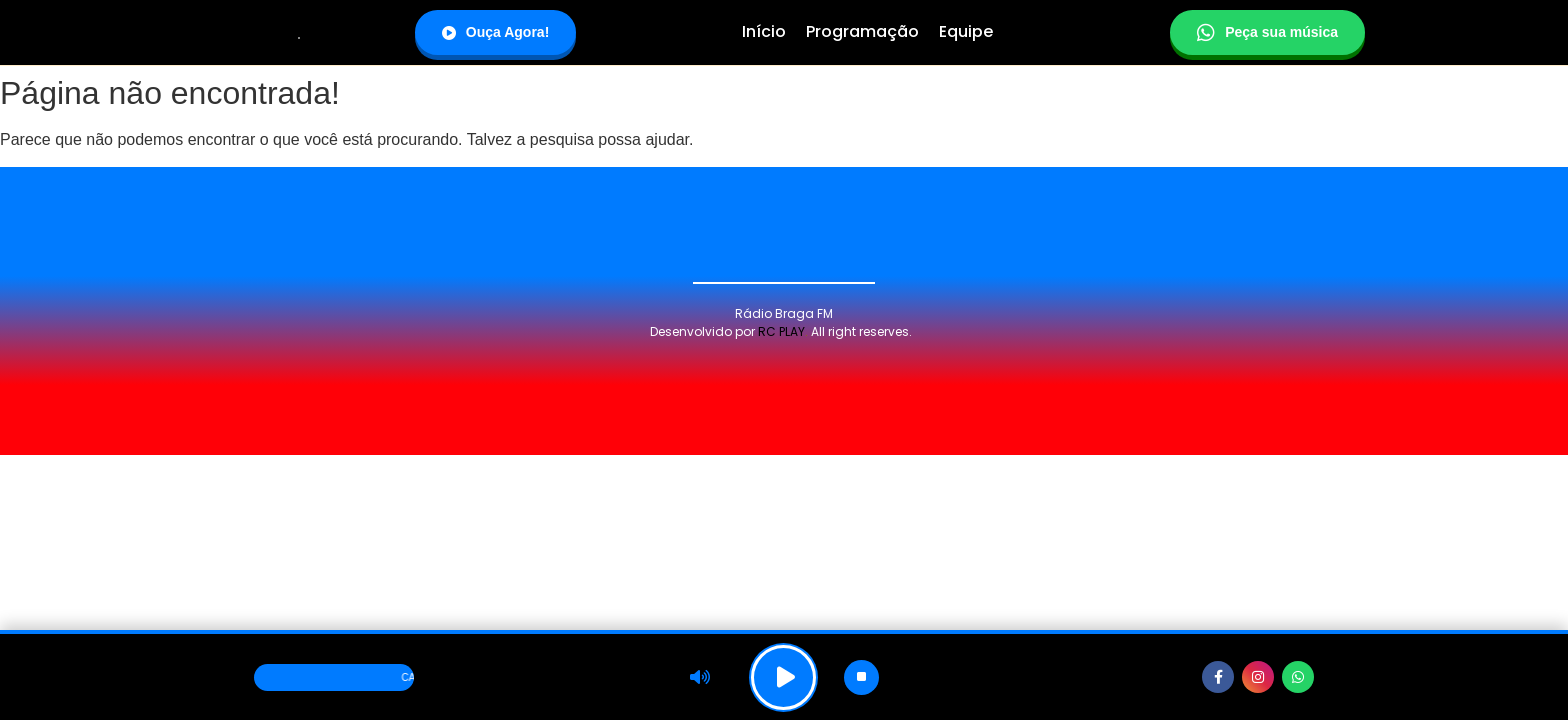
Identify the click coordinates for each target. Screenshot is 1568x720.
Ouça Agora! (496, 32)
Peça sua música (1267, 33)
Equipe (966, 31)
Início (764, 31)
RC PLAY (781, 331)
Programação (862, 31)
